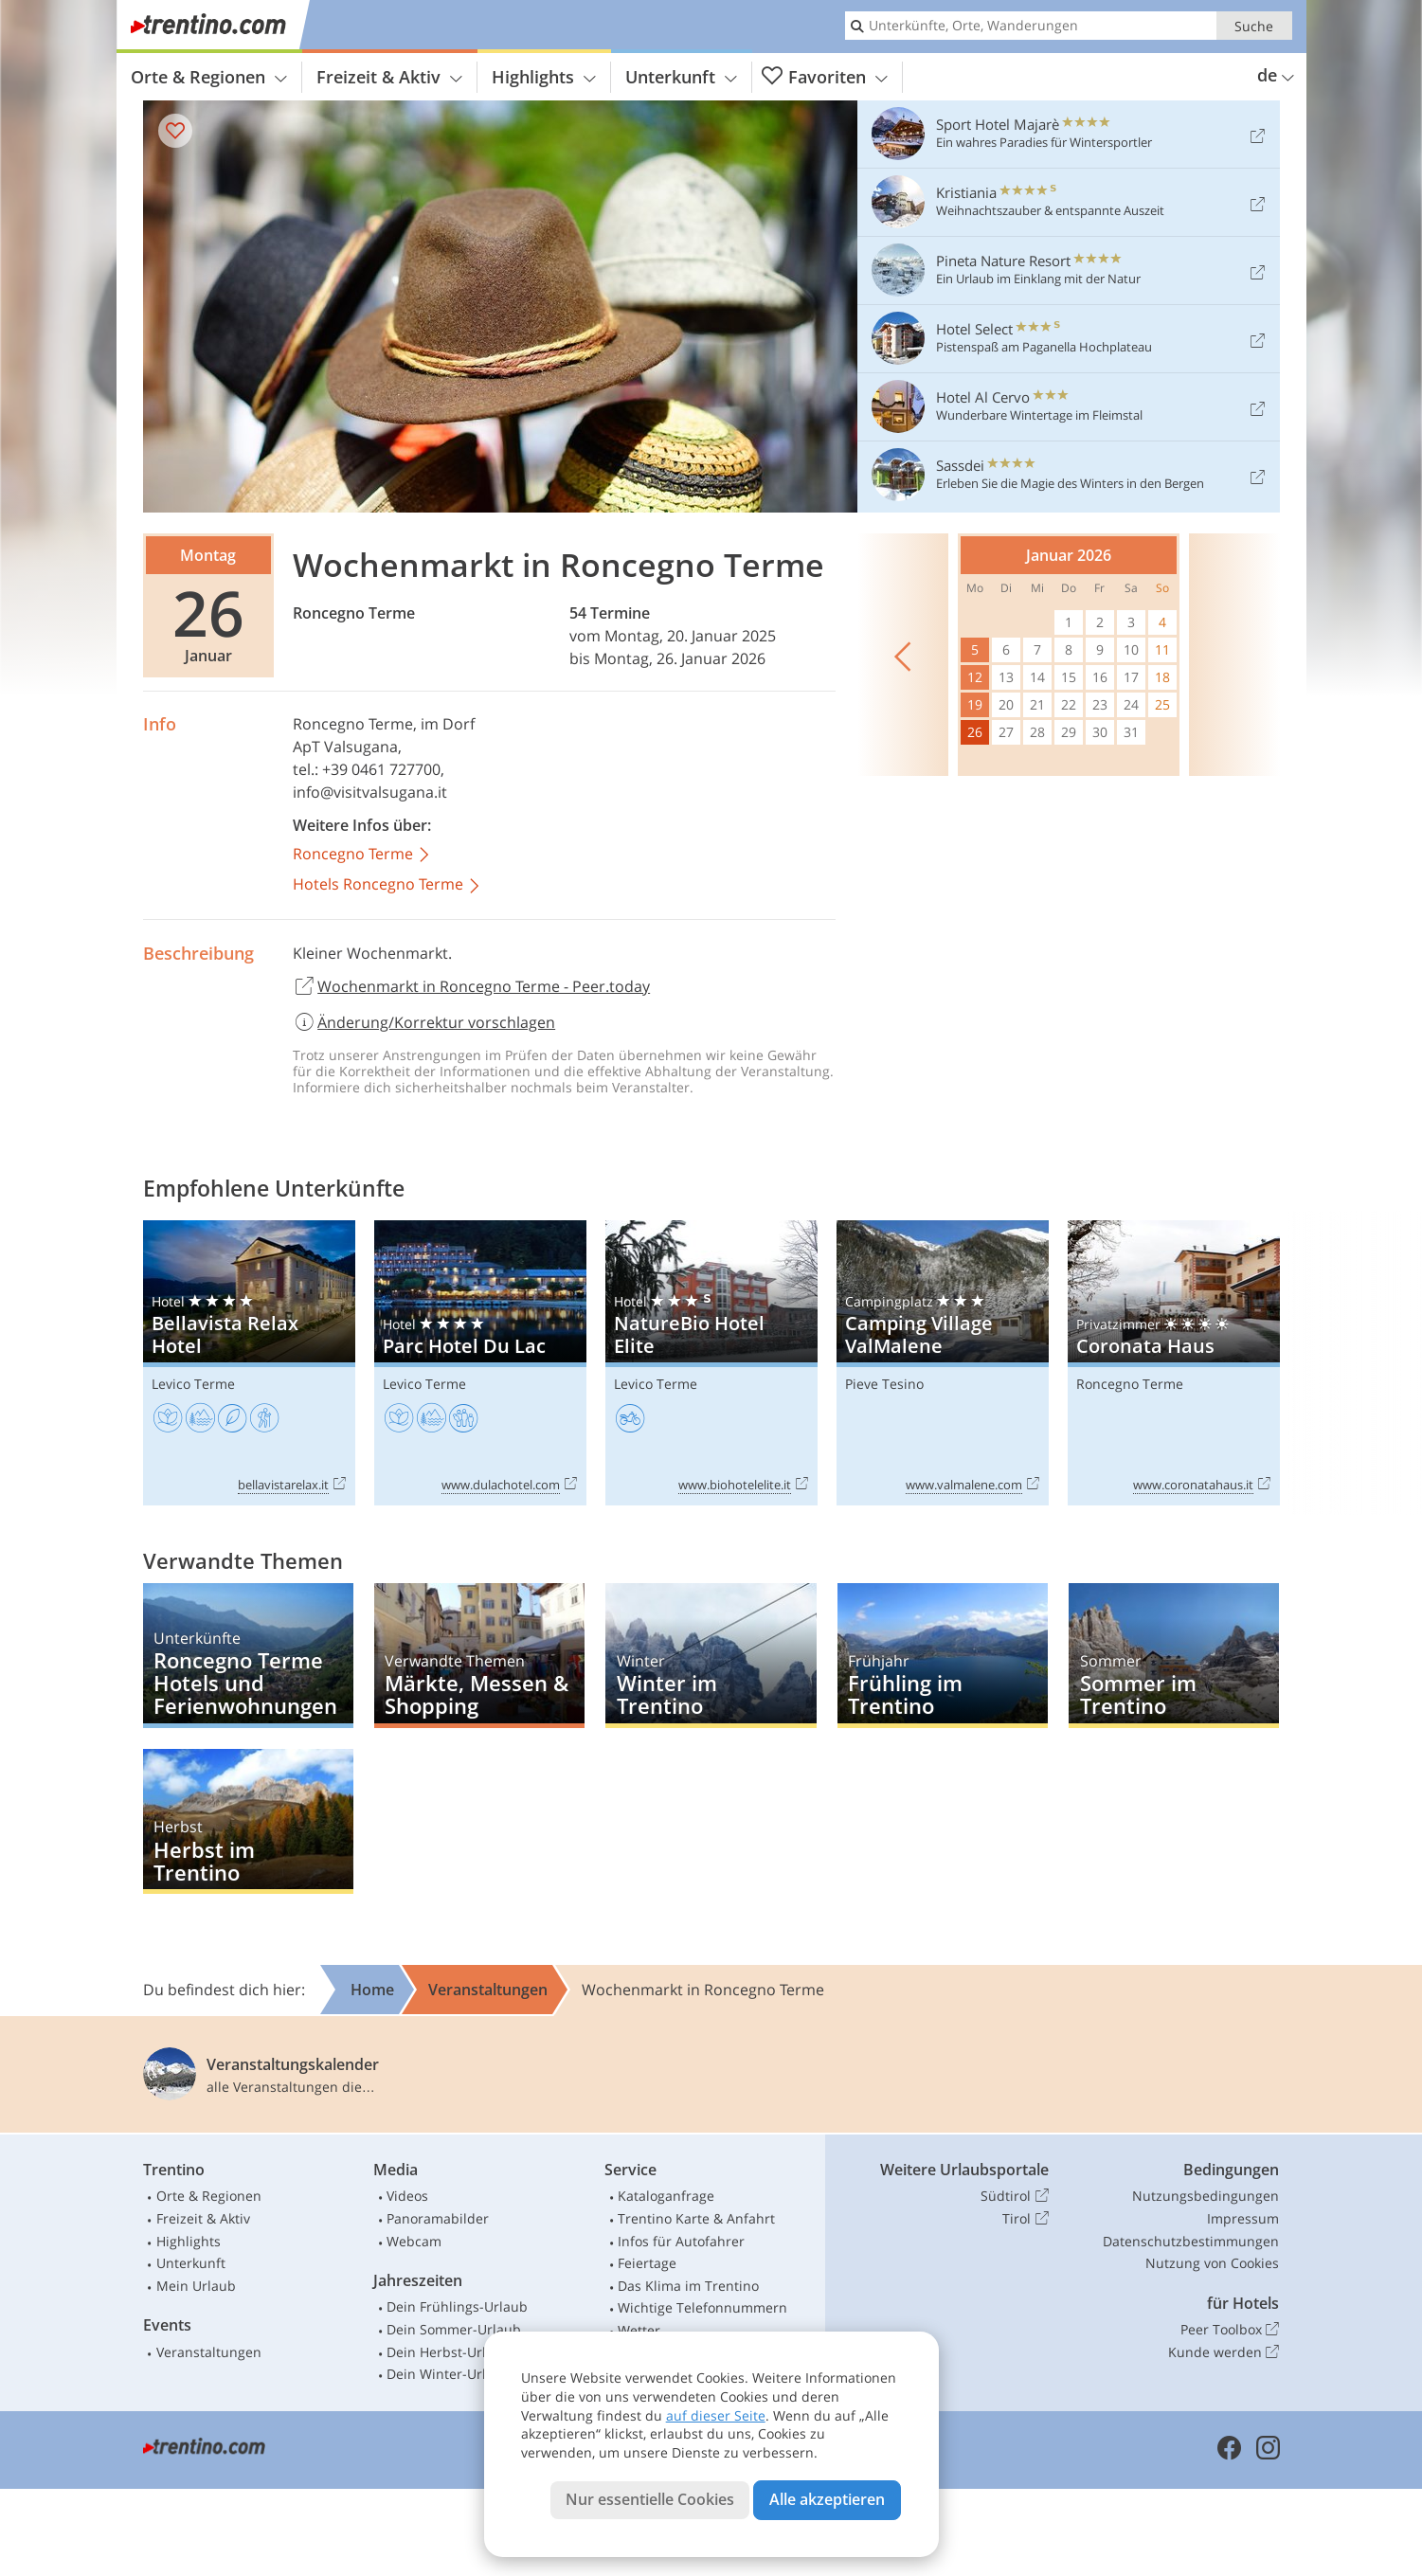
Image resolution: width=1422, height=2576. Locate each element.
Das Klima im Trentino (688, 2286)
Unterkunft (681, 76)
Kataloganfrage (666, 2196)
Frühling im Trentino (942, 1655)
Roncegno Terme (354, 613)
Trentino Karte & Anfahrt (696, 2218)
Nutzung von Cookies (1212, 2263)
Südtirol (1014, 2196)
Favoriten (825, 77)
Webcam (414, 2241)
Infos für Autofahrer (681, 2241)
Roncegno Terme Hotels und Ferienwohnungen (248, 1655)
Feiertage (647, 2263)
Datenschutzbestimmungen (1191, 2241)
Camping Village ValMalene (943, 1362)
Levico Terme (193, 1384)
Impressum (1243, 2218)
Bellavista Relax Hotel (249, 1362)
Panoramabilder (438, 2218)
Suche (1253, 26)
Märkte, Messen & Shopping (479, 1655)
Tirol (1025, 2218)
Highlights (544, 76)
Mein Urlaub (196, 2286)
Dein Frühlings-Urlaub (457, 2306)
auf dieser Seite (715, 2415)
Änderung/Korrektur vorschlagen (424, 1022)
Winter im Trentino (710, 1655)
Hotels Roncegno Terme (387, 885)
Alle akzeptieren (827, 2499)
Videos (407, 2196)
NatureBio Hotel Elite (711, 1362)
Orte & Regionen (209, 76)
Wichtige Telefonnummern (702, 2307)
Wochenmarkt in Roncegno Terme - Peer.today (472, 987)
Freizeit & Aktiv (389, 76)
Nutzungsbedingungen (1205, 2196)
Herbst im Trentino (248, 1821)
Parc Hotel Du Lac (480, 1362)
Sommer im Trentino (1174, 1655)
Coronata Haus (1174, 1362)
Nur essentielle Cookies (650, 2499)
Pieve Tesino (884, 1384)
